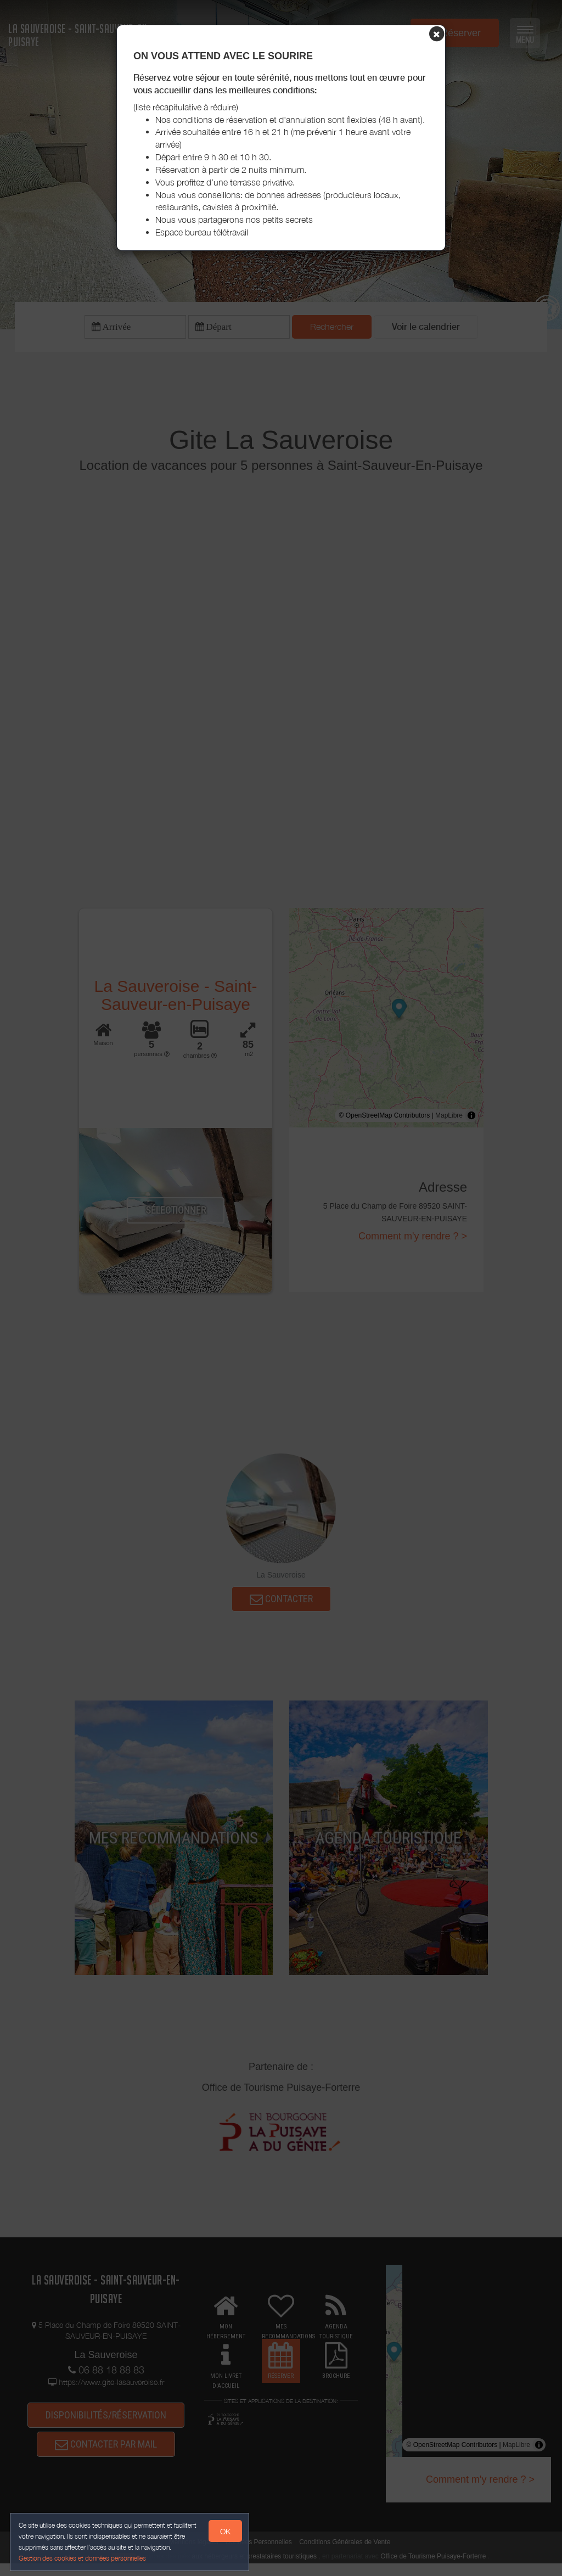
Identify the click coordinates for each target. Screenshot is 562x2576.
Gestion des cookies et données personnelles (83, 2557)
